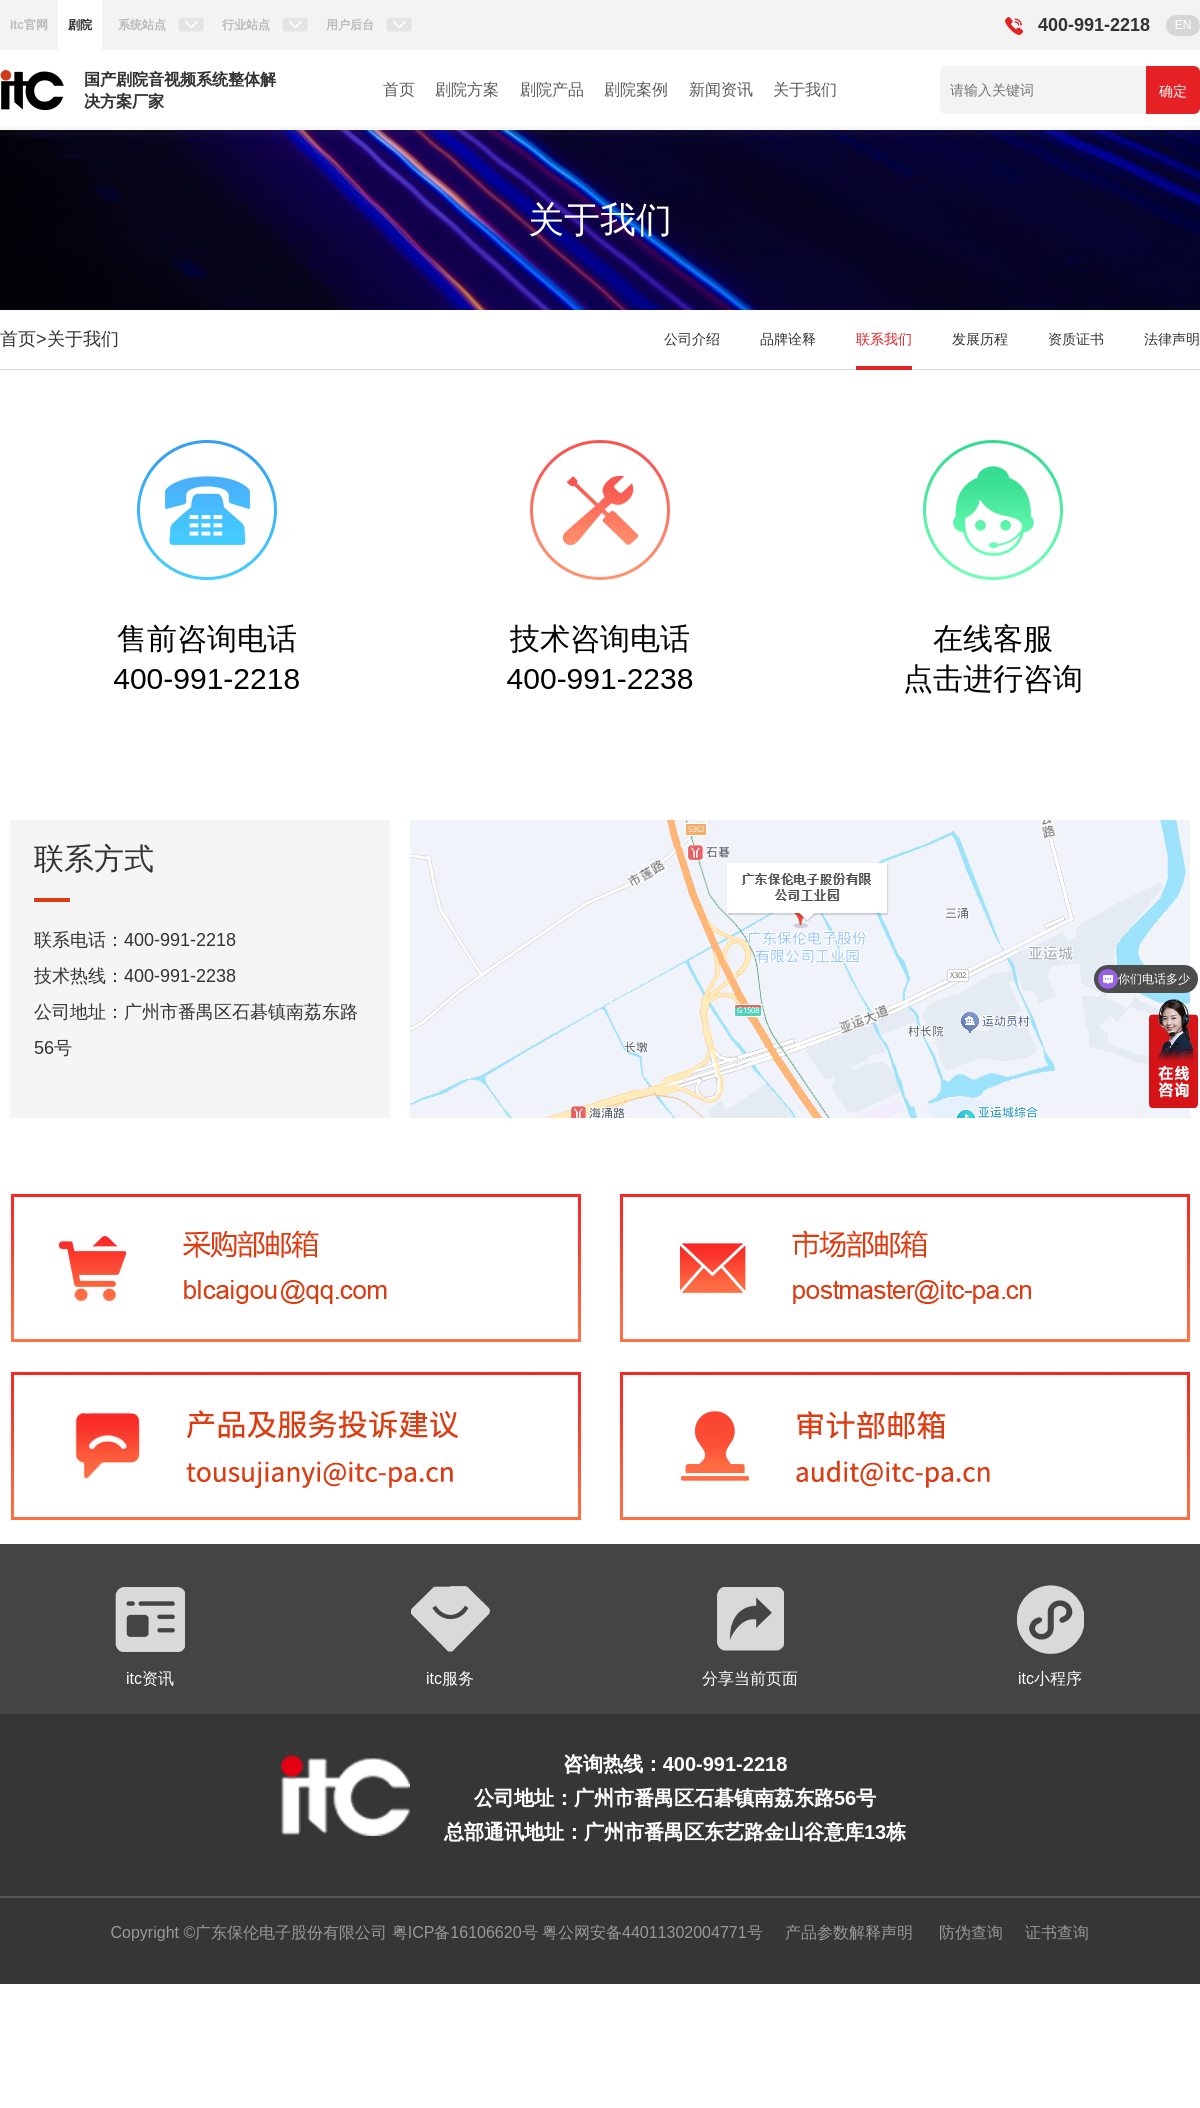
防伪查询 (971, 1932)
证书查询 (1057, 1932)
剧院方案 (467, 89)
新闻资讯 (721, 89)
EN (1183, 25)
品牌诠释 (788, 339)
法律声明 (1172, 339)
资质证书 (1076, 339)
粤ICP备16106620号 (462, 1932)
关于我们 (805, 89)
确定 (1173, 91)
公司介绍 (692, 339)
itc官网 (29, 25)
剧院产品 (552, 89)
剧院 (80, 25)
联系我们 (884, 339)
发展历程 (980, 339)
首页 (399, 89)
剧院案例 (636, 89)
